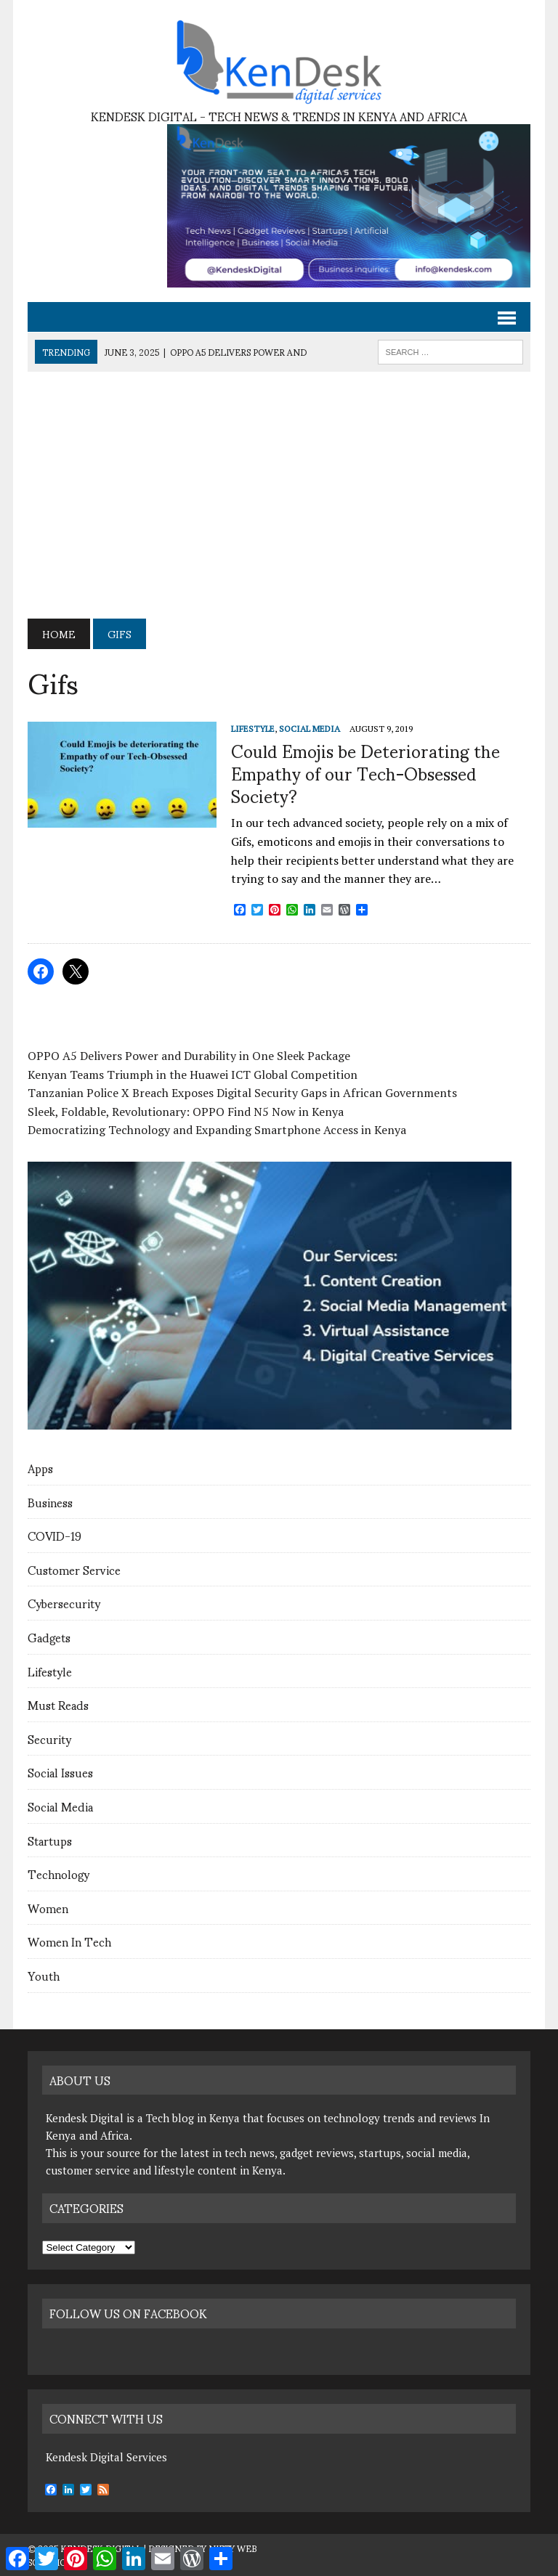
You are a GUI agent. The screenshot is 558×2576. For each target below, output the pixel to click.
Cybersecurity (64, 1603)
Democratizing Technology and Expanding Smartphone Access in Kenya (217, 1130)
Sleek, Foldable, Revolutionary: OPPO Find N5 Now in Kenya (186, 1112)
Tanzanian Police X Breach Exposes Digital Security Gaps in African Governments (242, 1093)
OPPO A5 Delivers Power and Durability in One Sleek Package (189, 1056)
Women (48, 1908)
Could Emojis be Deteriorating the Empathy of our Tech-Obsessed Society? (365, 772)
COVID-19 (54, 1535)
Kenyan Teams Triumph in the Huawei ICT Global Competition (192, 1075)
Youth (44, 1975)
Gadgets (49, 1637)
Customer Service (74, 1569)
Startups (50, 1840)
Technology (58, 1873)
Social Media (60, 1806)
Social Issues (60, 1772)
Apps (40, 1468)
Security (49, 1738)
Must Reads (58, 1704)
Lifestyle (50, 1671)
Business (50, 1502)
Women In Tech (69, 1941)
